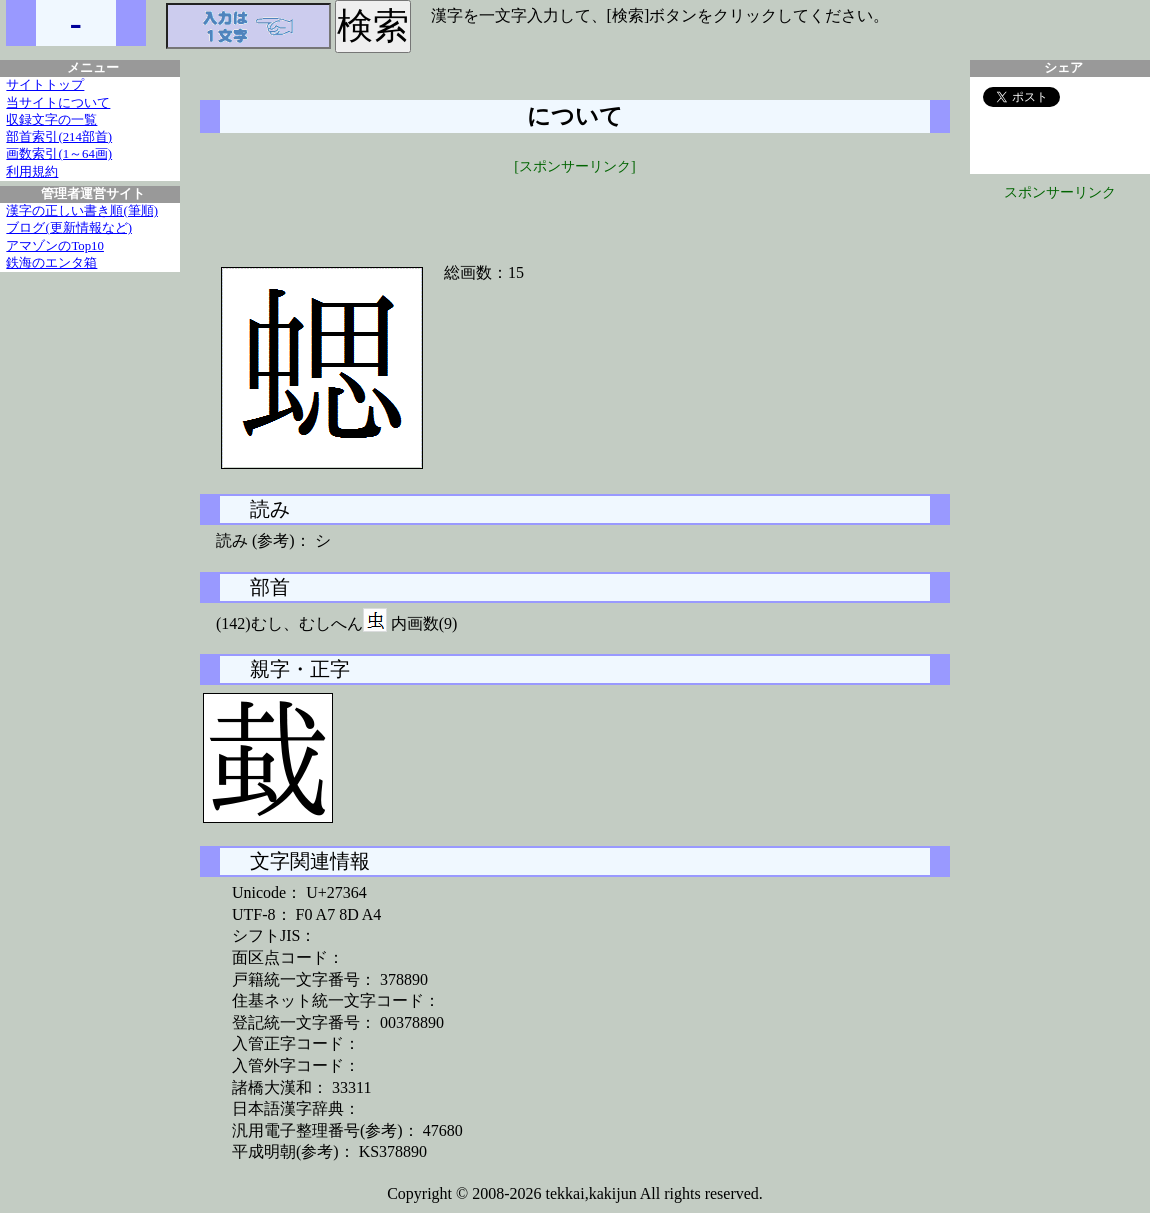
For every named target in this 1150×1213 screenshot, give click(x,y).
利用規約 (32, 172)
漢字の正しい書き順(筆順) (82, 211)
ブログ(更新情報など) (69, 228)
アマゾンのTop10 (55, 246)
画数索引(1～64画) (59, 154)
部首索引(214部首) (59, 137)
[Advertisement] (575, 207)
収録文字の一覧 (51, 120)
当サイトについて (58, 103)
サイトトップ (45, 85)
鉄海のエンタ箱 (51, 263)
